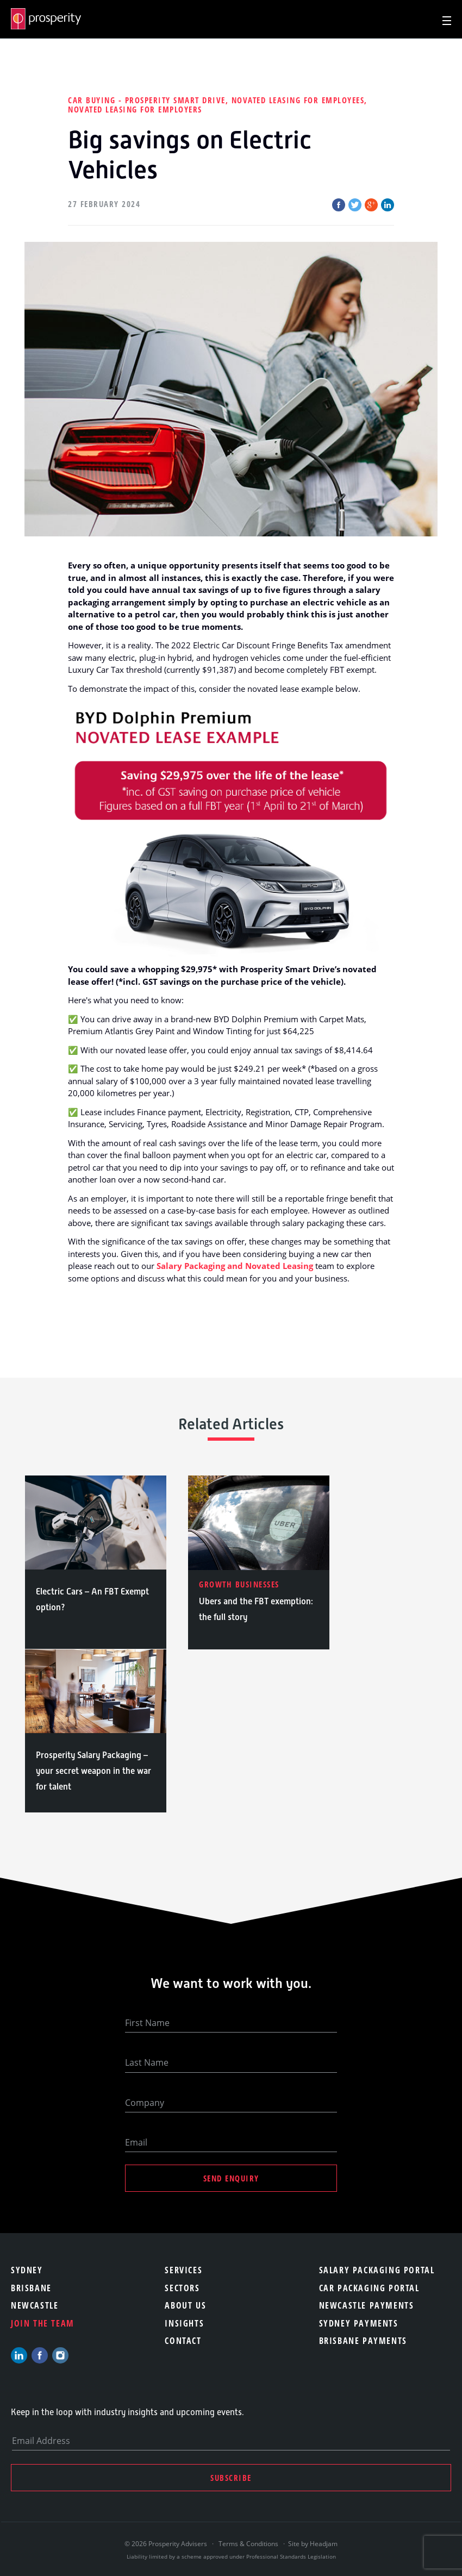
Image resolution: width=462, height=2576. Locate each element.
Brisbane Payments (363, 2341)
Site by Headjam (313, 2543)
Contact (183, 2341)
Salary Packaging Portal (377, 2270)
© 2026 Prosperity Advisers (166, 2543)
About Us (185, 2305)
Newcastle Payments (366, 2305)
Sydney (27, 2270)
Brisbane (31, 2288)
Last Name (146, 2062)
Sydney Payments (358, 2323)
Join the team (42, 2323)
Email (136, 2142)
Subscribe (231, 2477)
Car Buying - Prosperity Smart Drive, (150, 100)
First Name (147, 2022)
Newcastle (34, 2305)
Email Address (41, 2440)
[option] (95, 1562)
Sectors (182, 2288)
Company (144, 2102)
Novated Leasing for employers (135, 109)
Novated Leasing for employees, (299, 100)
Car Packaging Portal (369, 2288)
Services (183, 2270)
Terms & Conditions (248, 2543)
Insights (184, 2323)
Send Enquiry (231, 2178)
